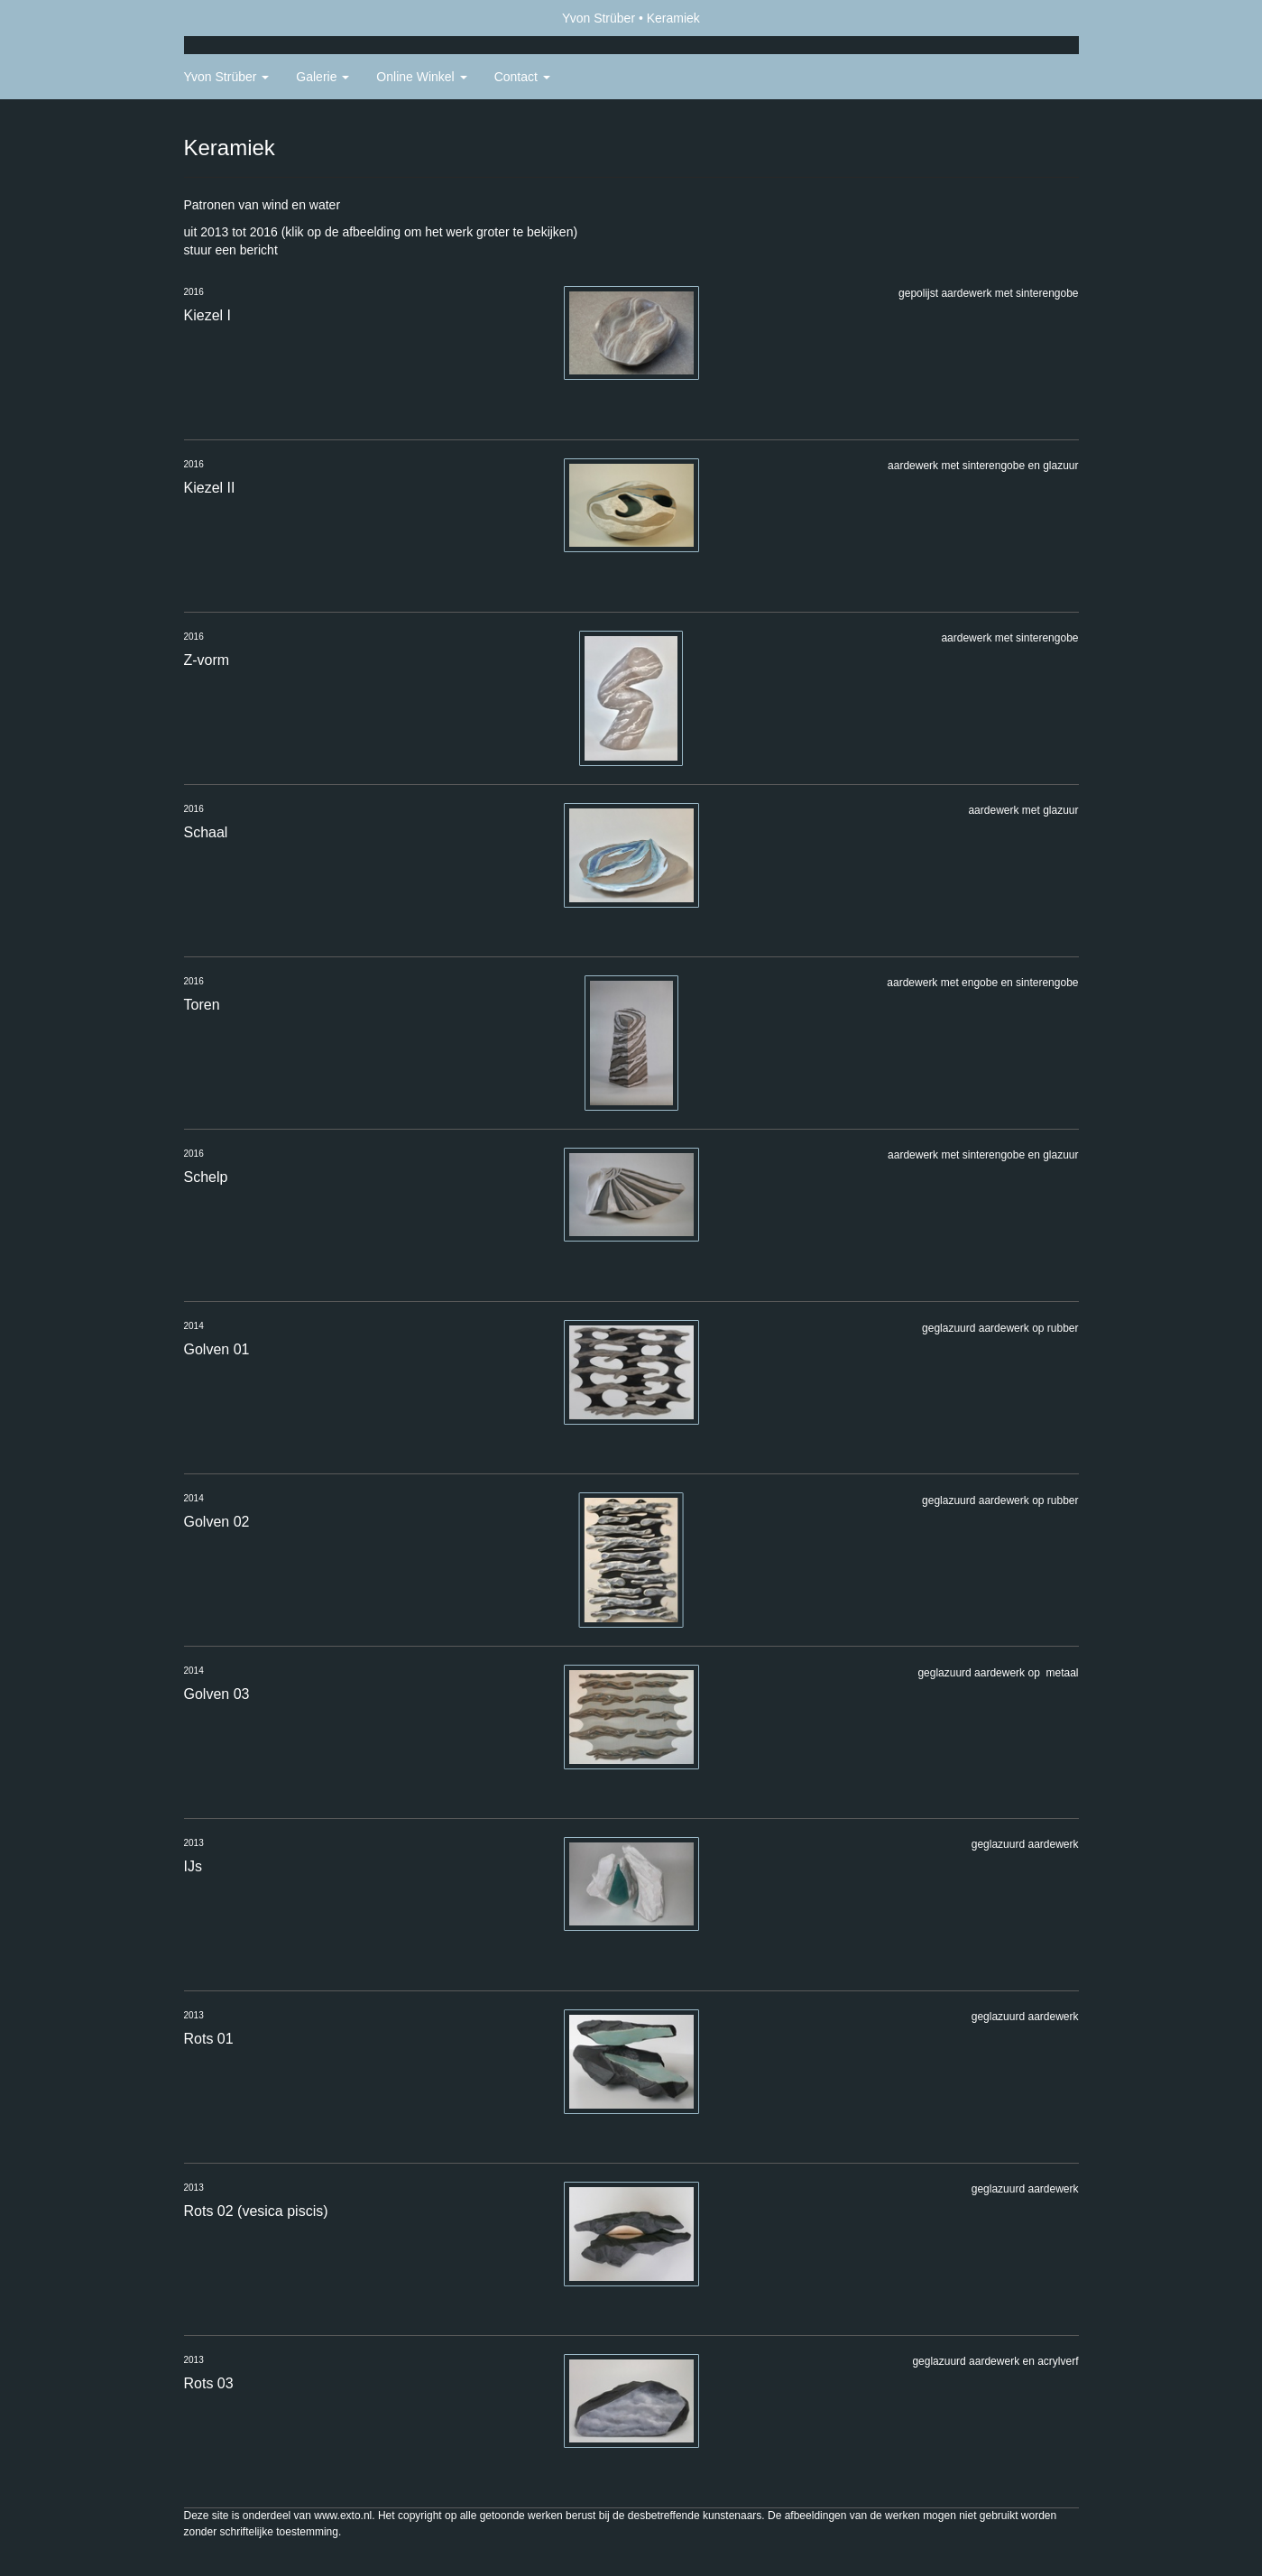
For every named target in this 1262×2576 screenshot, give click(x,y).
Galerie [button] (322, 76)
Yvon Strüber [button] (227, 76)
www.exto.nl (343, 2515)
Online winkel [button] (421, 76)
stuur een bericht (231, 250)
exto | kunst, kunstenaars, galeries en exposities (235, 18)
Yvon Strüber (598, 18)
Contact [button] (522, 76)
